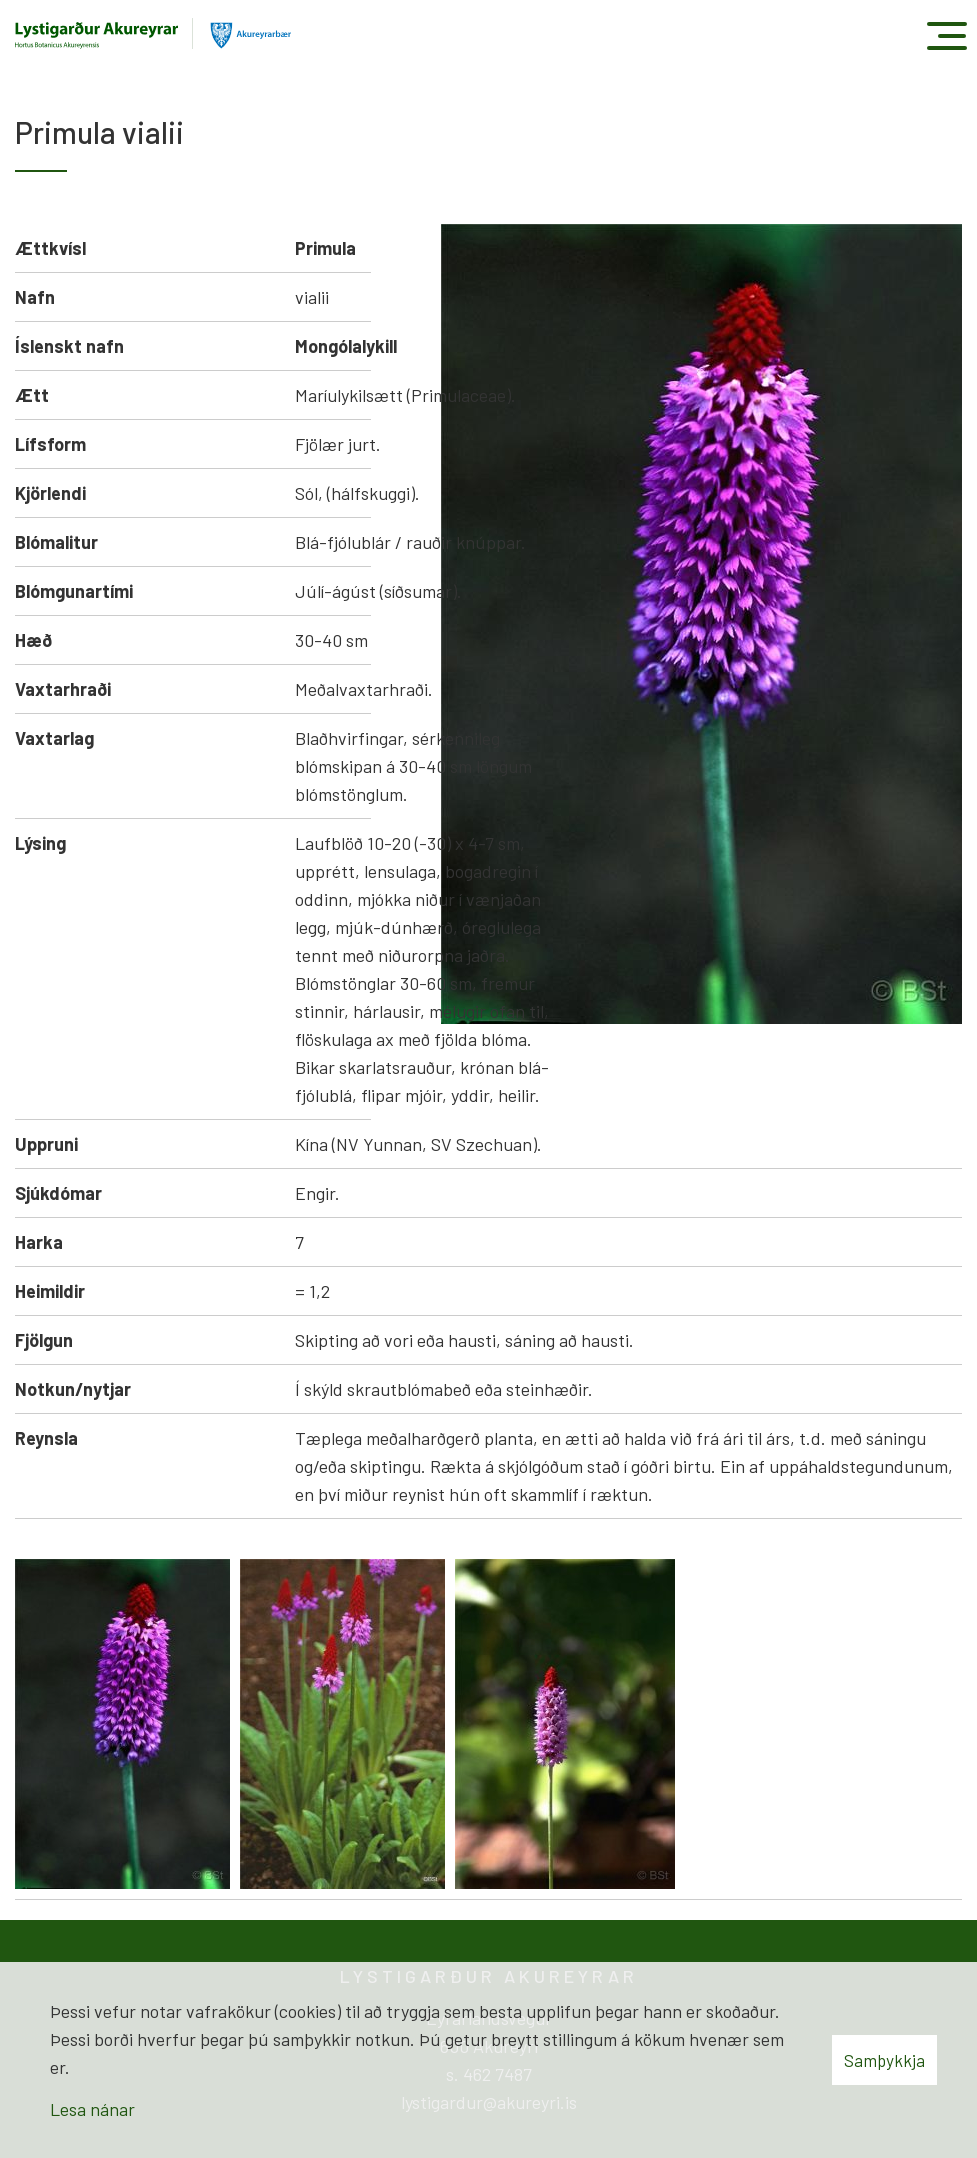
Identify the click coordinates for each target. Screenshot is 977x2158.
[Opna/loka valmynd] (946, 35)
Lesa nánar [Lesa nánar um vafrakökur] (92, 2109)
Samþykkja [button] (884, 2060)
